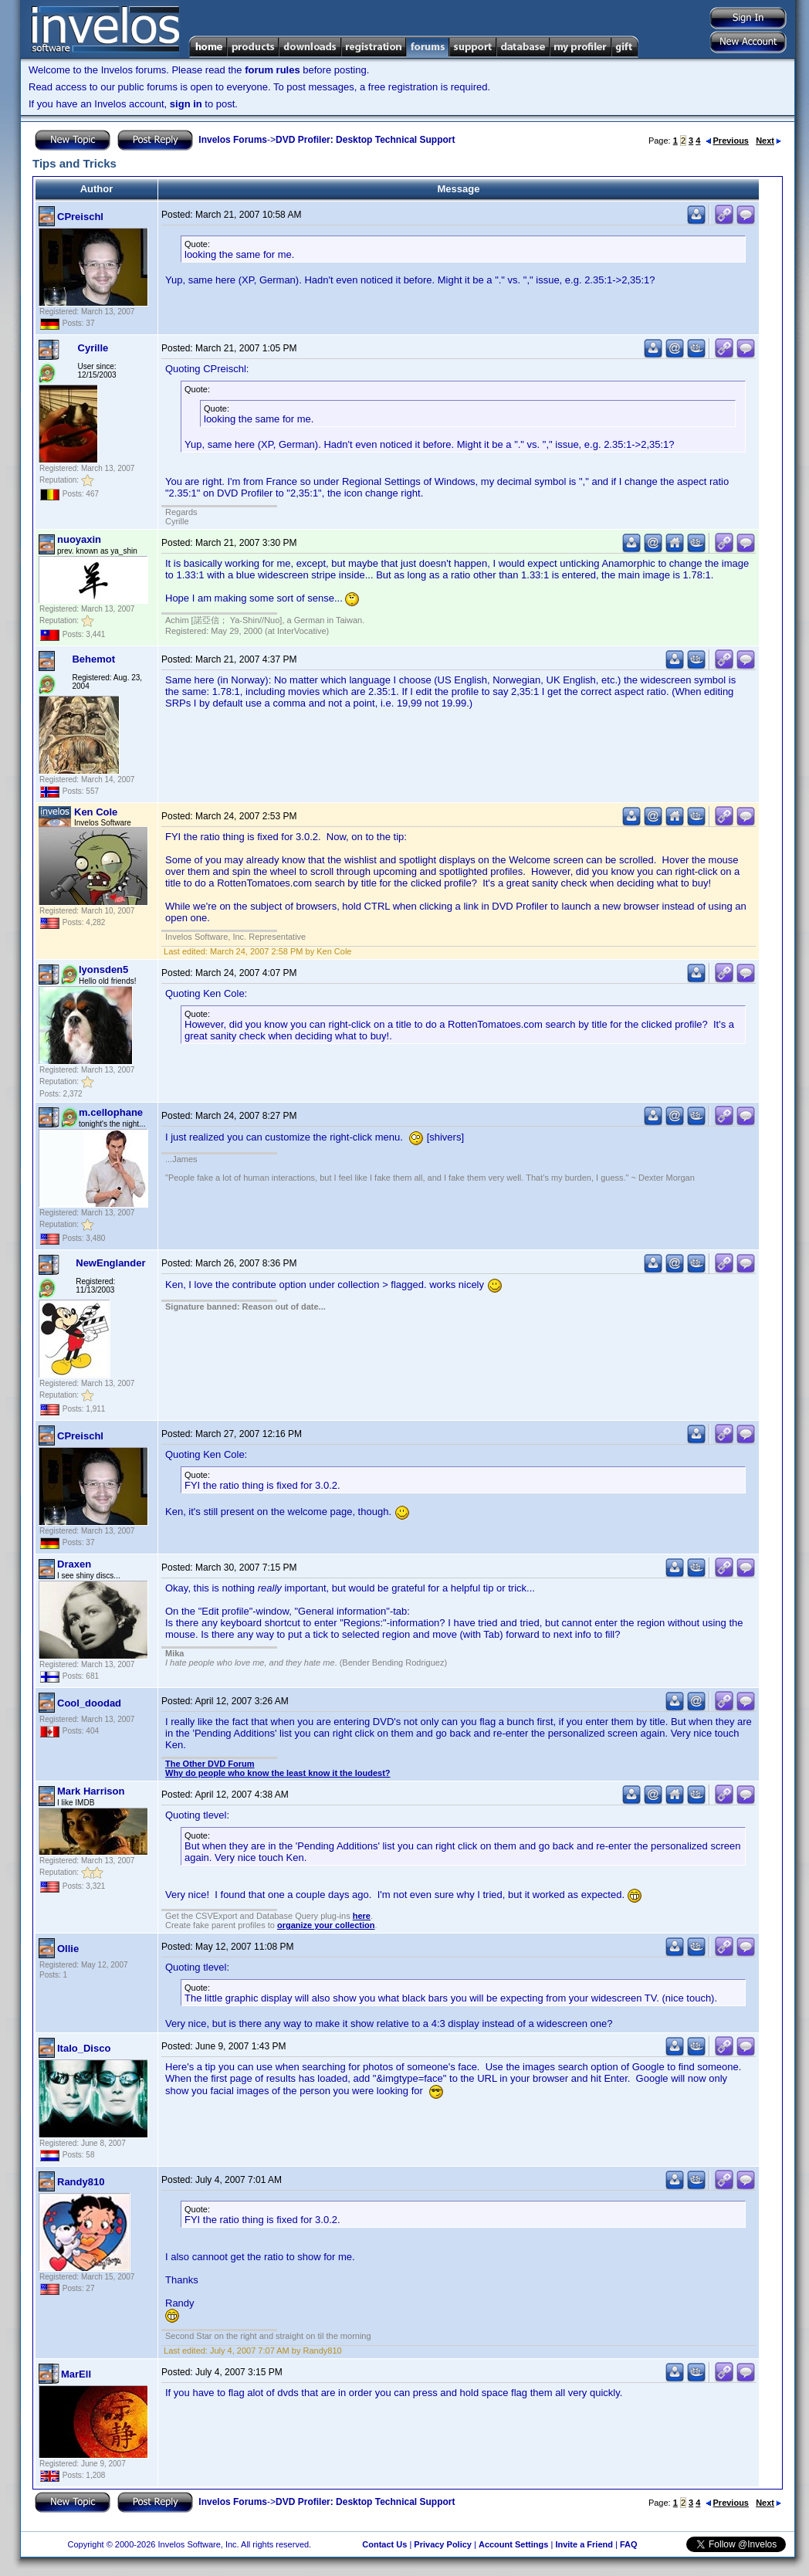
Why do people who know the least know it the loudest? (278, 1773)
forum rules (272, 70)
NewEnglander (110, 1263)
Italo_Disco (83, 2048)
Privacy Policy (443, 2544)
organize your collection (326, 1925)
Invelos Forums (232, 139)
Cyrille (93, 348)
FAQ (629, 2544)
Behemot (93, 659)
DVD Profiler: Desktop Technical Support (365, 139)
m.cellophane (111, 1112)
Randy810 (80, 2182)
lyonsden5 (103, 969)
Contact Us (384, 2544)
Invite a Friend (584, 2544)
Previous (727, 140)
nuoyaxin (79, 539)
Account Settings (513, 2544)
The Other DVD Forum (210, 1763)
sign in (186, 104)
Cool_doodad (89, 1703)
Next (768, 140)
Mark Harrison (90, 1791)
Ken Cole (95, 812)
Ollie (68, 1948)
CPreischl (80, 216)
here (362, 1915)
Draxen (74, 1564)
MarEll (76, 2374)
